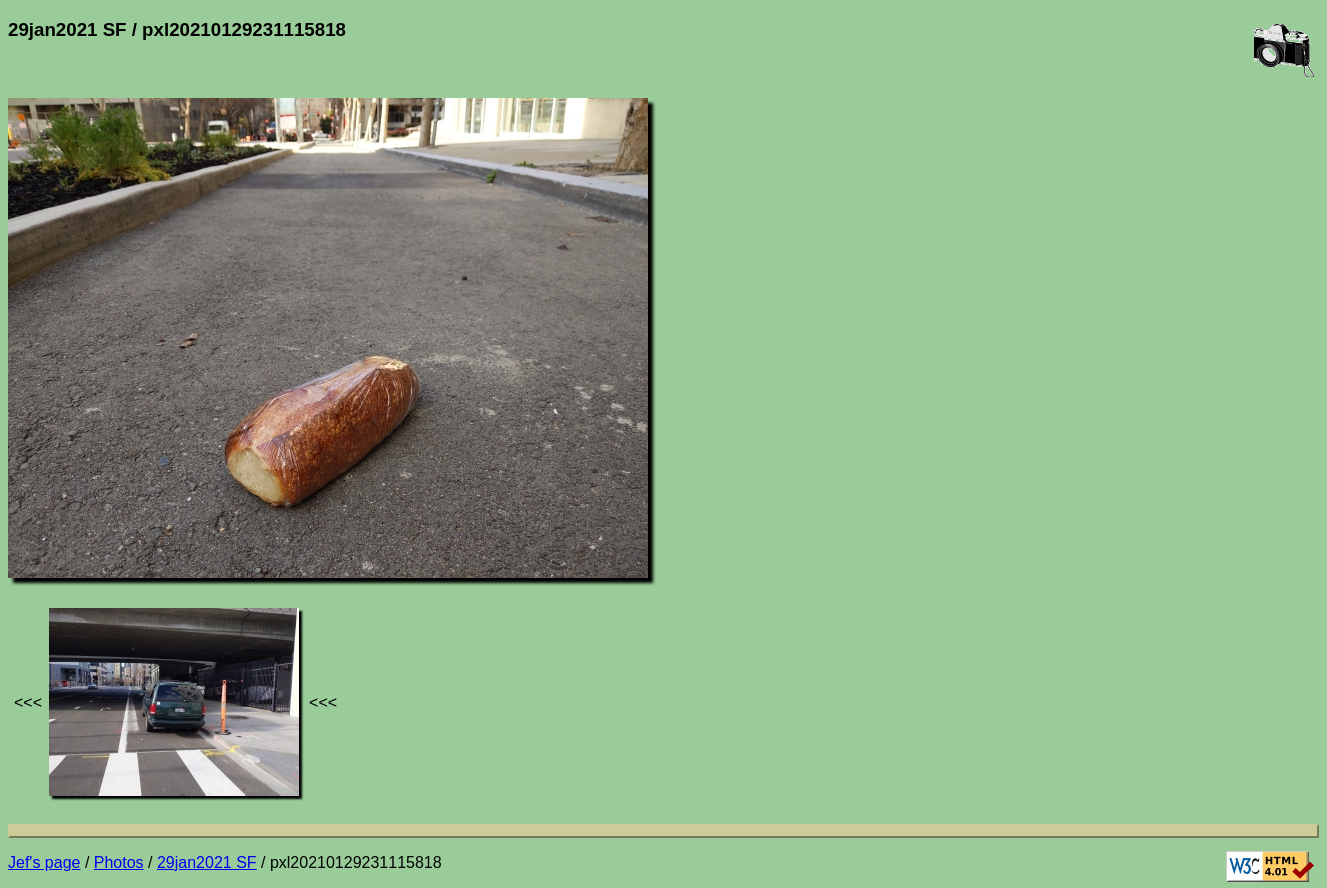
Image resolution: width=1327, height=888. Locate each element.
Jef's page (44, 862)
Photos (119, 862)
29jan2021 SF (207, 862)
